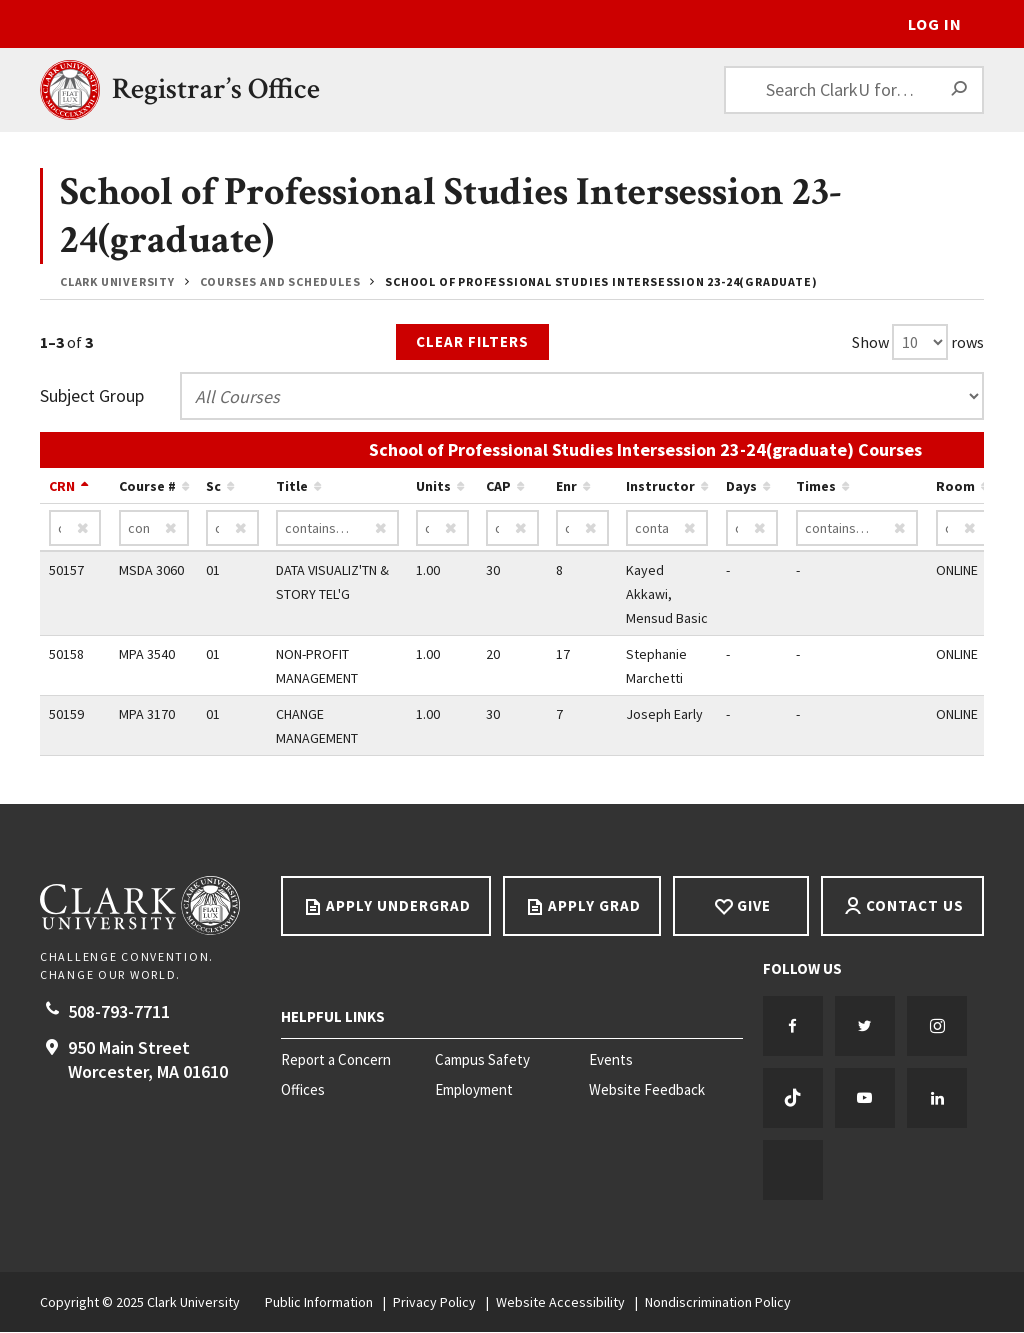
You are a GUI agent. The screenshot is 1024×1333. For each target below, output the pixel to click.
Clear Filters (472, 341)
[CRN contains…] (75, 529)
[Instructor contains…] (667, 529)
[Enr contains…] (582, 529)
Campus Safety (482, 1061)
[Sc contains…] (232, 529)
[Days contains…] (752, 529)
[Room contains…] (962, 529)
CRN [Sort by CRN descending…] (62, 487)
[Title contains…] (337, 529)
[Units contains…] (442, 529)
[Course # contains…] (154, 529)
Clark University (117, 281)
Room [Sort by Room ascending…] (955, 487)
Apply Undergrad (398, 906)
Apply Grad (594, 906)
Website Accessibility (560, 1303)
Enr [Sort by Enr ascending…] (566, 487)
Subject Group (92, 396)
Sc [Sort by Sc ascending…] (213, 487)
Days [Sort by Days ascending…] (741, 487)
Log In (935, 24)
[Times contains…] (857, 529)
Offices (303, 1091)
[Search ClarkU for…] (854, 90)
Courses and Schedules (280, 281)
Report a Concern (336, 1061)
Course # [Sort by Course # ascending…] (147, 487)
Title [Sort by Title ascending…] (292, 487)
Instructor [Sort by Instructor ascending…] (660, 487)
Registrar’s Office (216, 89)
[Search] (960, 90)
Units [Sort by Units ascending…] (433, 487)
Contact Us (915, 906)
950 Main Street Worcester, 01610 (148, 1060)
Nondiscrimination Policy (718, 1303)
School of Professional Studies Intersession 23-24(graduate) (601, 281)
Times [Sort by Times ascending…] (816, 487)
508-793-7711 (119, 1012)
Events (611, 1061)
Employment (474, 1091)
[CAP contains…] (512, 529)
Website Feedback (647, 1091)
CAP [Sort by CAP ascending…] (498, 487)
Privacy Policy (434, 1303)
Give (754, 906)
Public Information (319, 1303)
